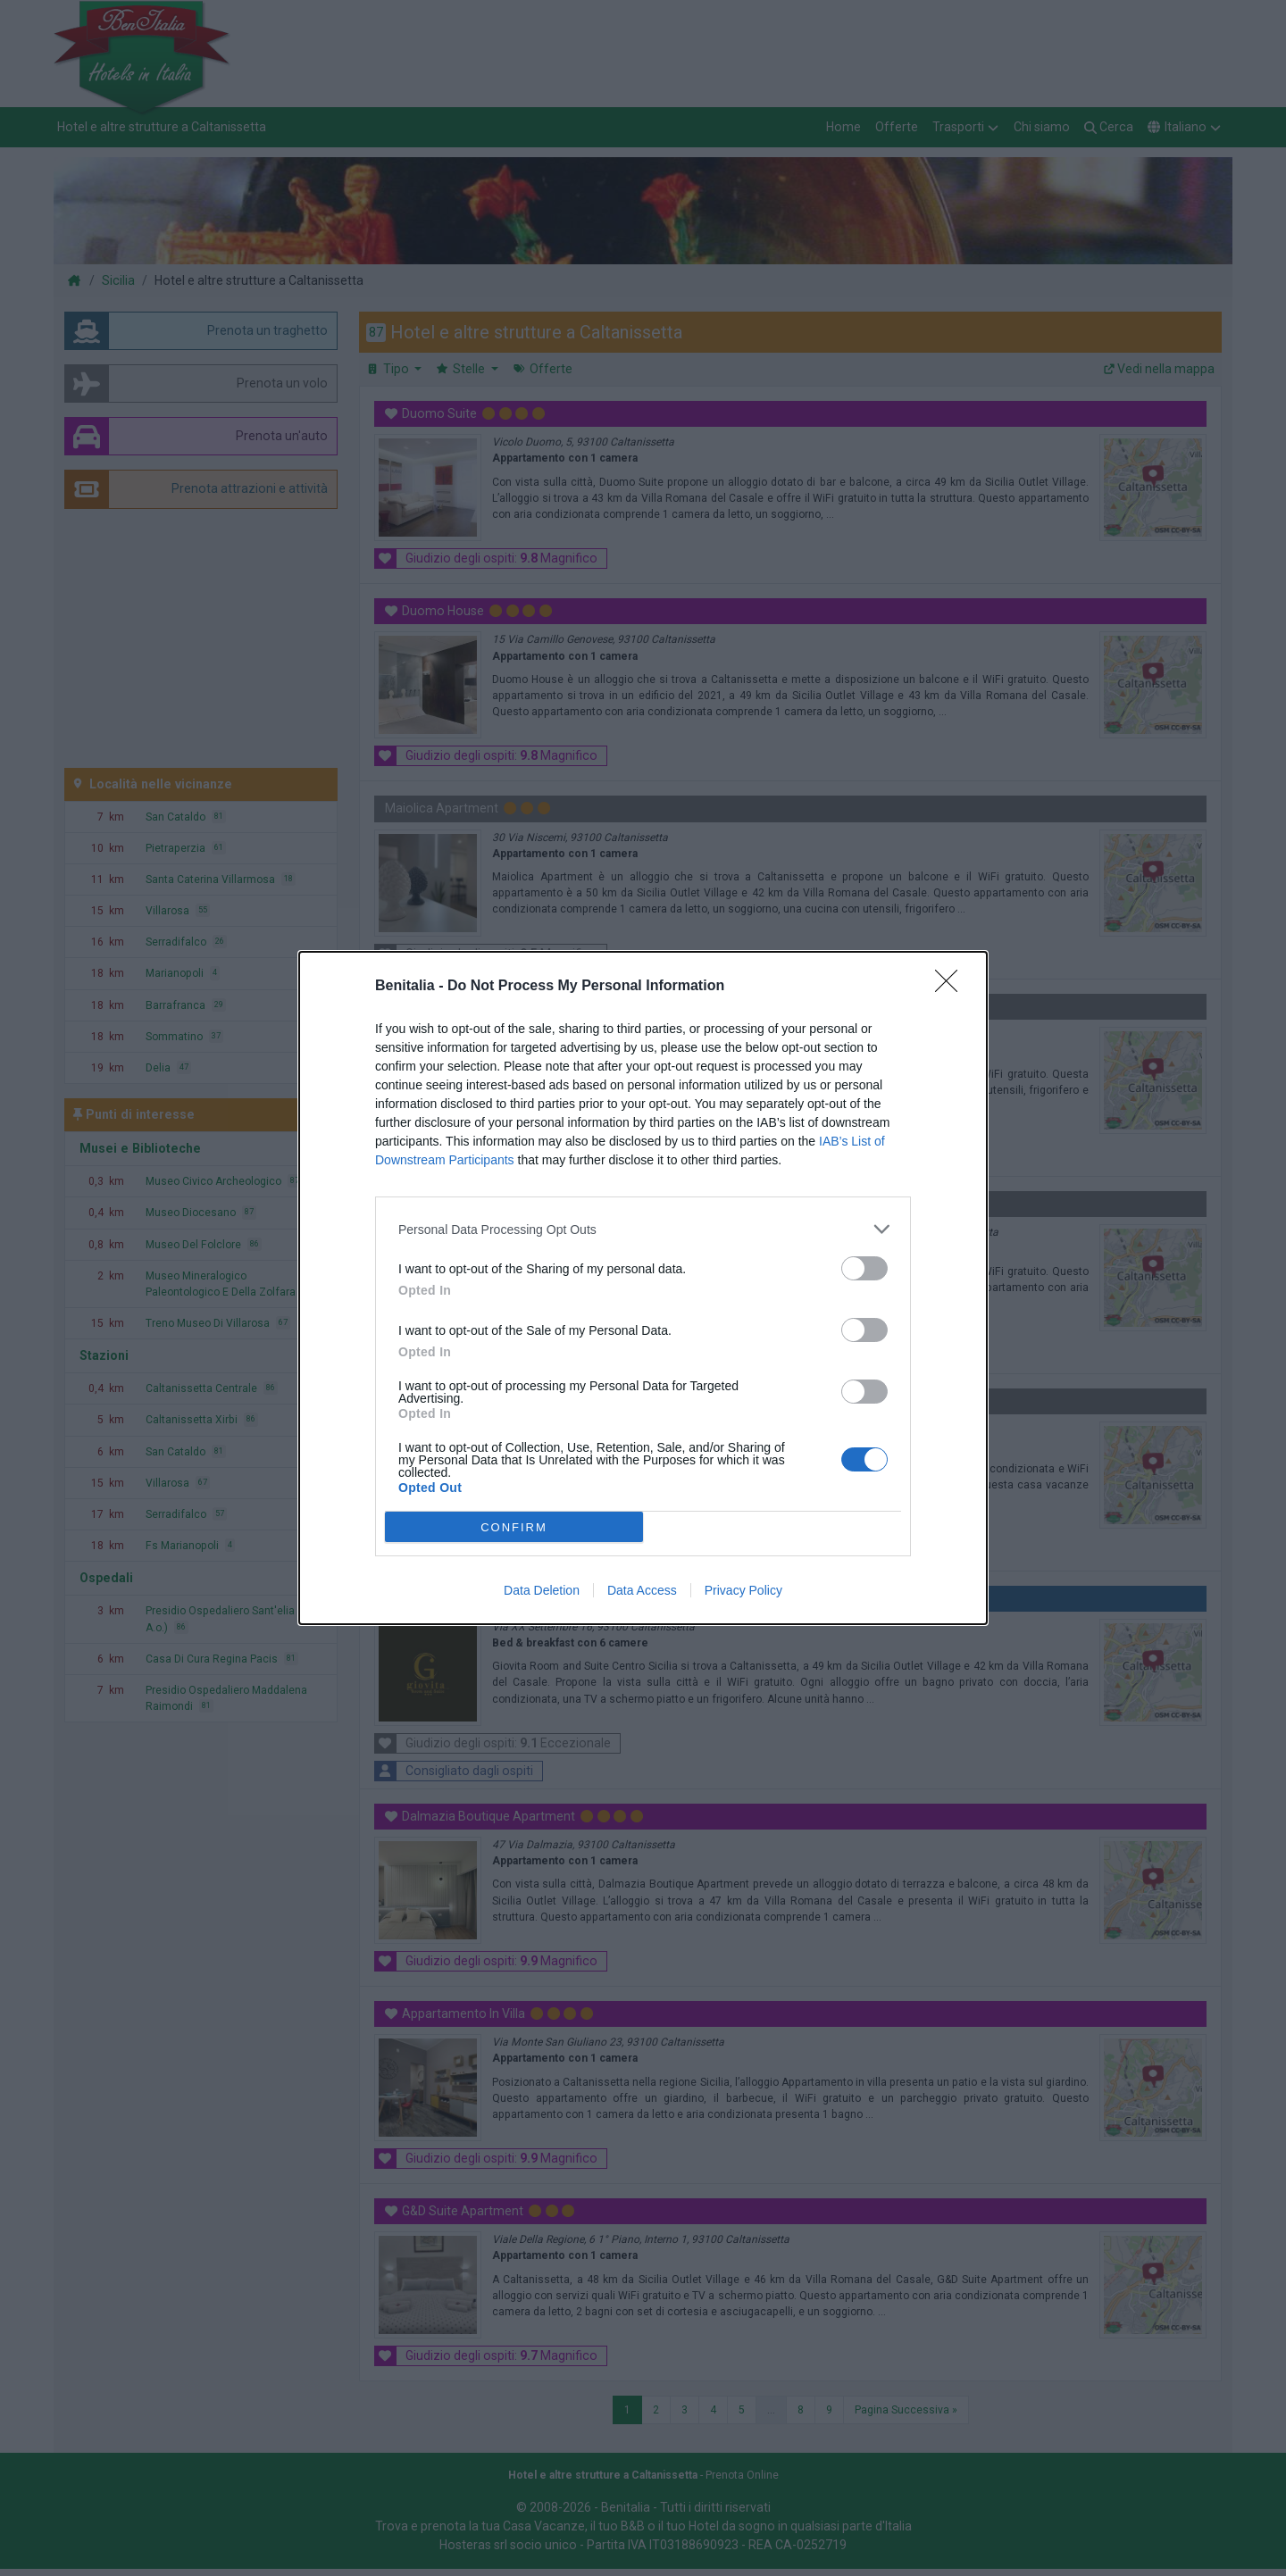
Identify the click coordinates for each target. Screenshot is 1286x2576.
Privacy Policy (743, 1590)
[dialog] (643, 1288)
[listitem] (643, 1229)
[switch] (864, 1268)
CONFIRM (513, 1527)
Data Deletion (542, 1590)
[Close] (952, 987)
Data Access (642, 1590)
